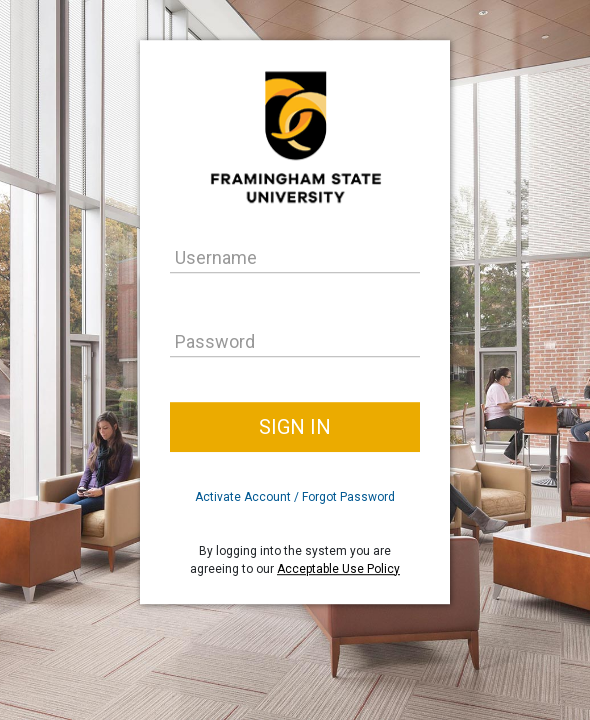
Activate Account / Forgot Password (295, 497)
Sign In (295, 427)
